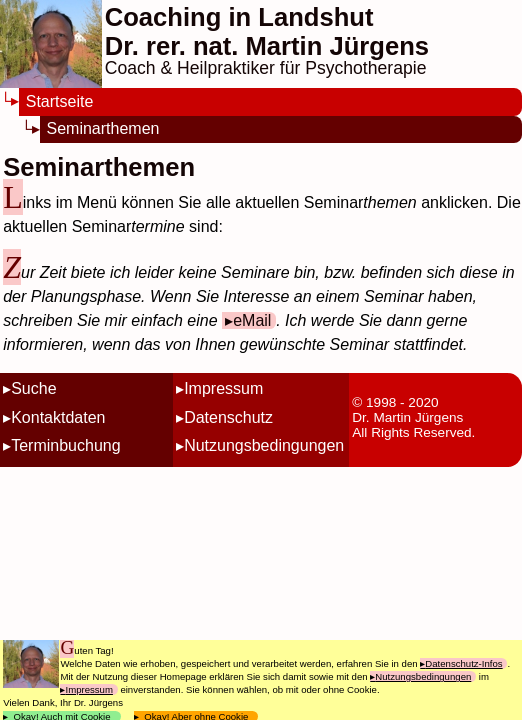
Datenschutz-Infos (463, 663)
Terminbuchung (65, 445)
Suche (33, 388)
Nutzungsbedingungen (264, 445)
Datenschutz (228, 417)
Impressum (223, 388)
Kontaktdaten (58, 417)
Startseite (60, 101)
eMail (252, 320)
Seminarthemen (103, 128)
